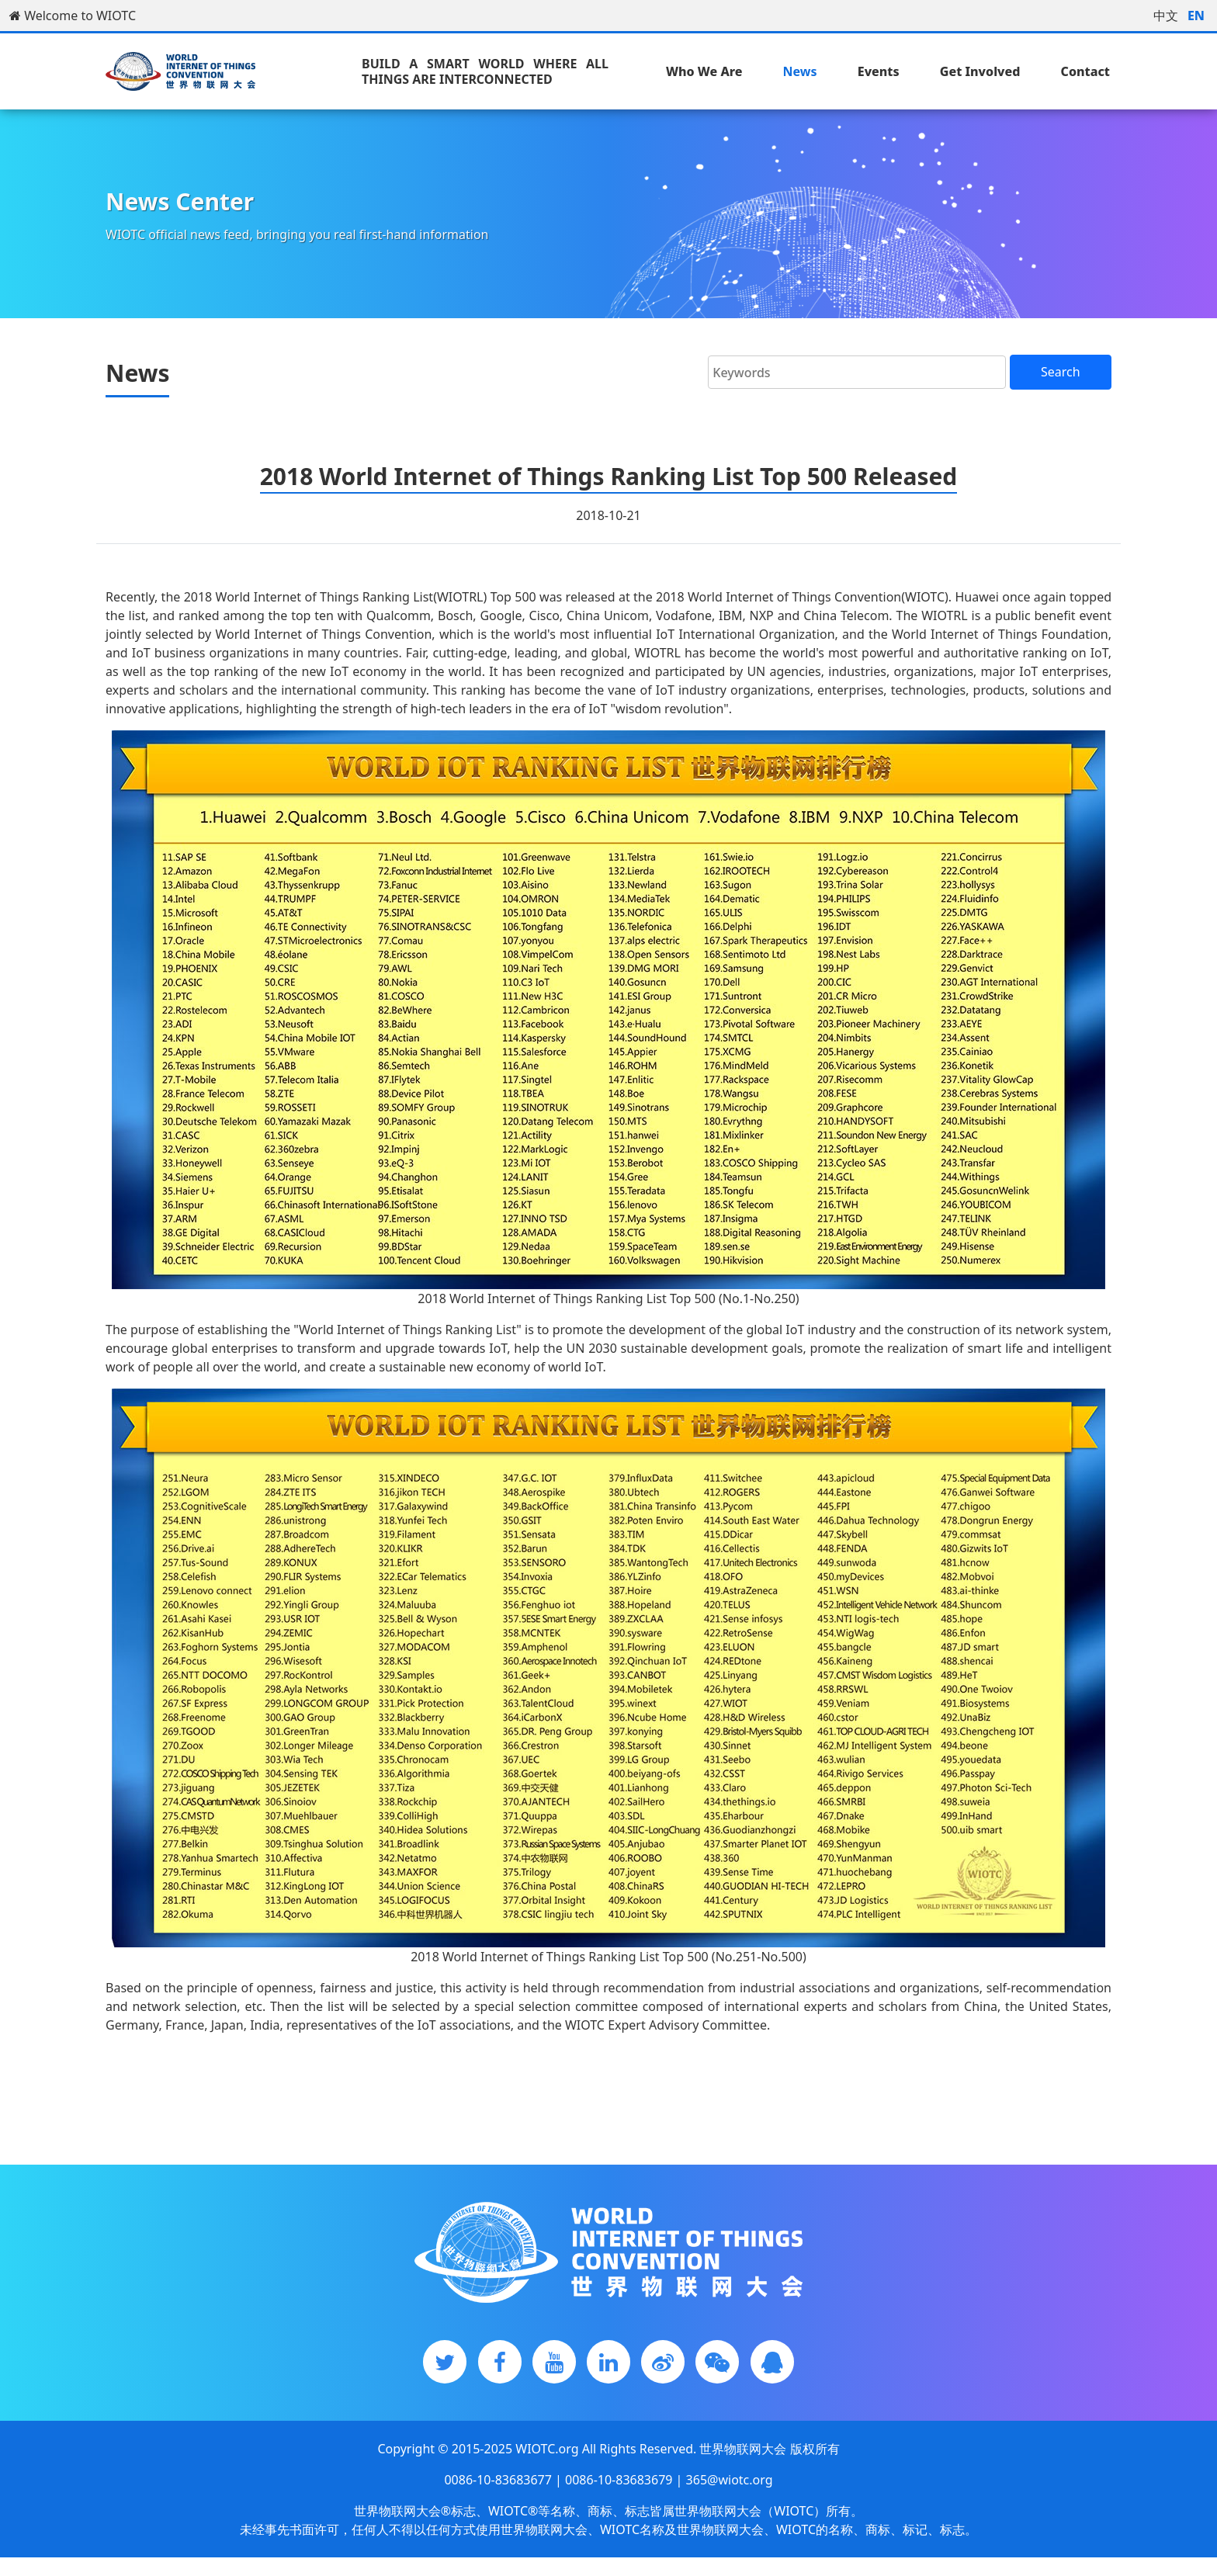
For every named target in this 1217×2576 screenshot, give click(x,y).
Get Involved (980, 71)
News (800, 71)
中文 (1165, 15)
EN (1196, 15)
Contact (1085, 71)
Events (879, 71)
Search (1060, 371)
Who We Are (704, 71)
